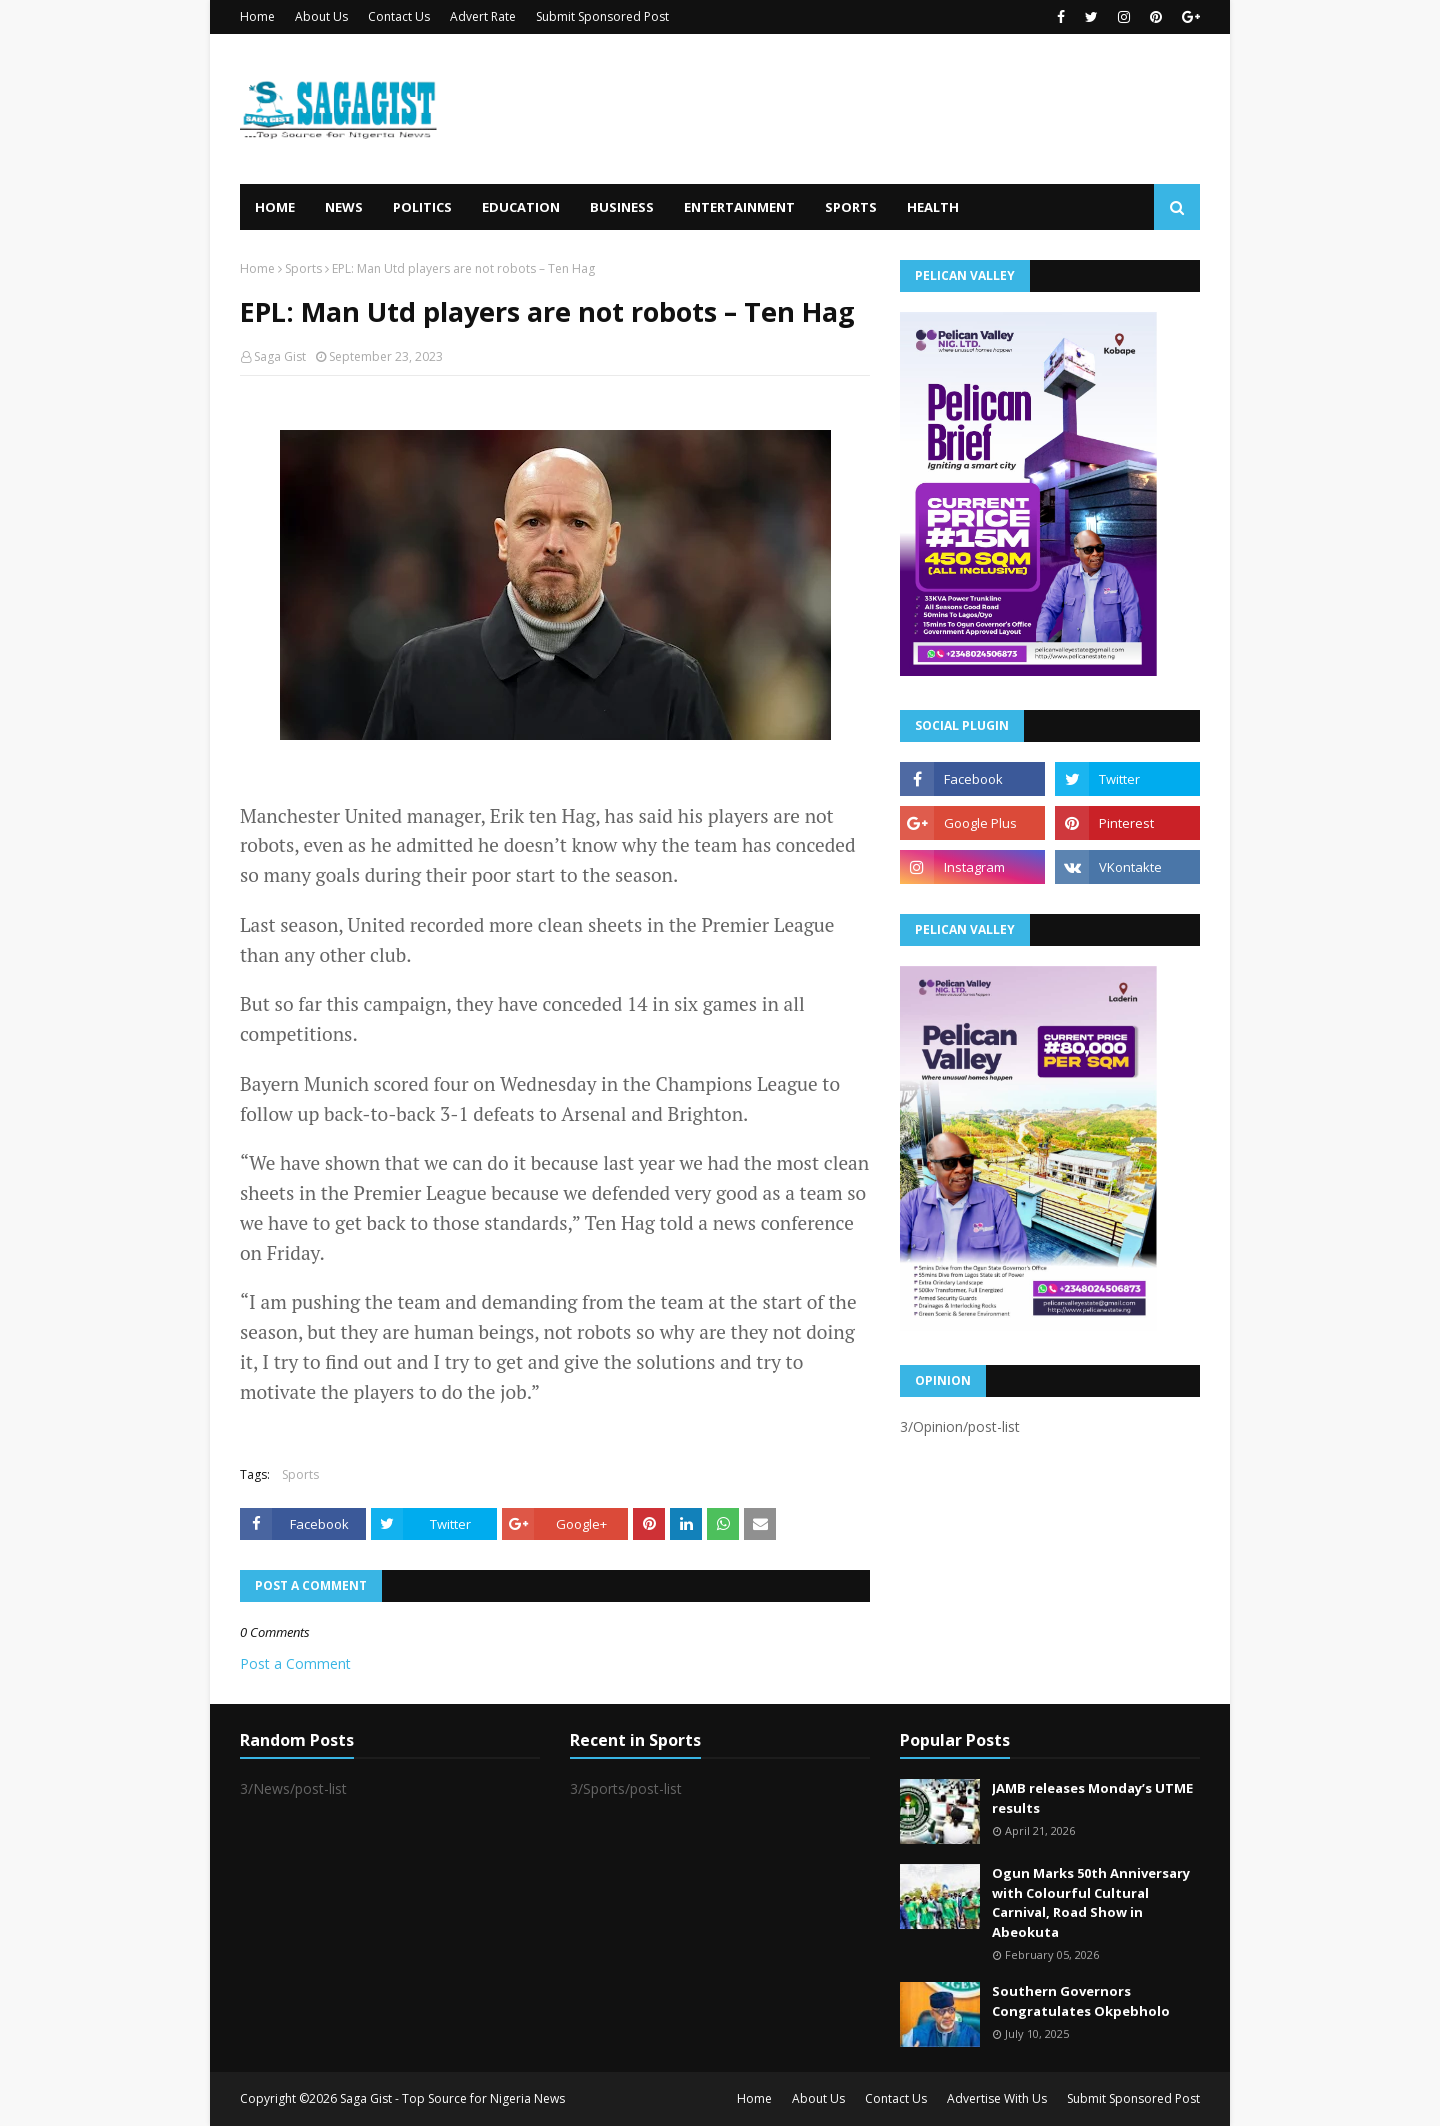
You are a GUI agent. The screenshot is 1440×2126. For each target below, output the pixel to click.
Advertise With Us (997, 2098)
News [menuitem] (344, 207)
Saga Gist (280, 356)
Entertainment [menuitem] (739, 207)
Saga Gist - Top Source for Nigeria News (452, 2098)
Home (257, 16)
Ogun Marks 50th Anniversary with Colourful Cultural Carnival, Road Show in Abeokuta (1091, 1902)
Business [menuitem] (622, 207)
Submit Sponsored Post (602, 16)
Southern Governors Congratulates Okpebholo (1081, 2001)
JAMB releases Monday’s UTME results (1092, 1798)
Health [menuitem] (933, 207)
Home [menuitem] (275, 207)
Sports (303, 268)
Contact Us (399, 16)
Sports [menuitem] (851, 207)
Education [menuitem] (521, 207)
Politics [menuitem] (422, 207)
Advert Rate (483, 16)
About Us (321, 16)
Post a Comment (295, 1663)
